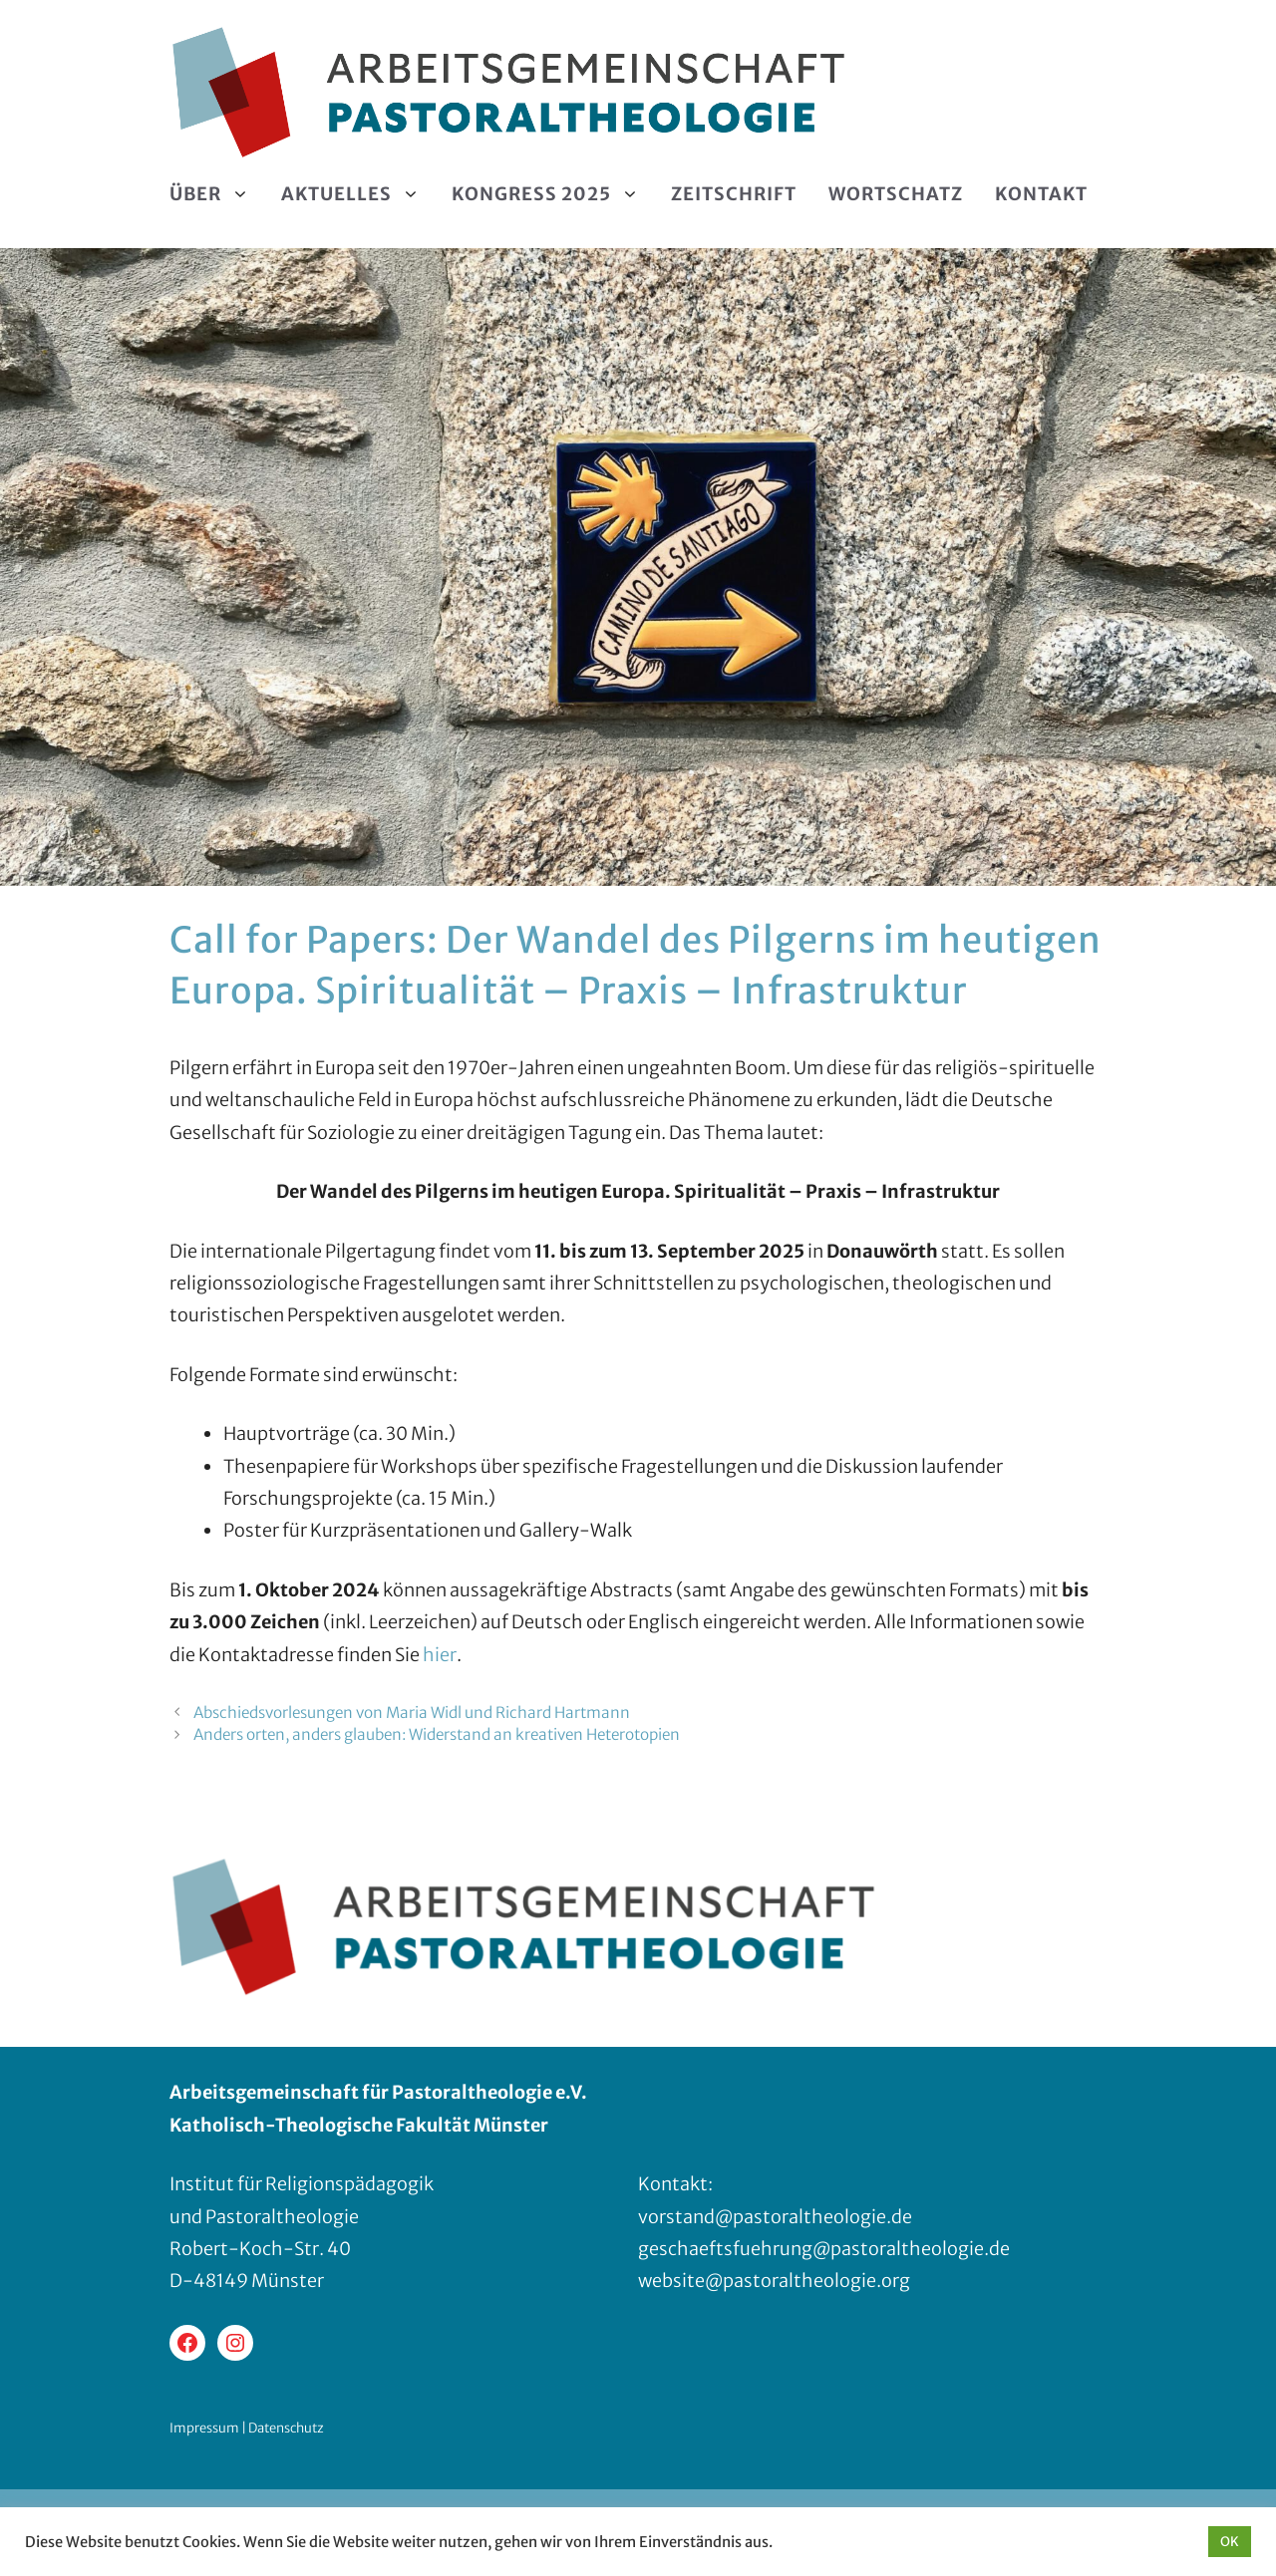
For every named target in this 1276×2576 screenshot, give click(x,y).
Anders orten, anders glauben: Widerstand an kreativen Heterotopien (436, 1734)
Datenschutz (286, 2428)
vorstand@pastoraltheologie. (764, 2216)
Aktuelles (358, 193)
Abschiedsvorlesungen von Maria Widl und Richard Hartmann (411, 1712)
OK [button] (1229, 2541)
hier (440, 1654)
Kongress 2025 (553, 193)
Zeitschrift (734, 193)
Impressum (204, 2428)
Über (217, 193)
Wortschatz (895, 193)
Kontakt (1041, 193)
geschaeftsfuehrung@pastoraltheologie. (813, 2248)
